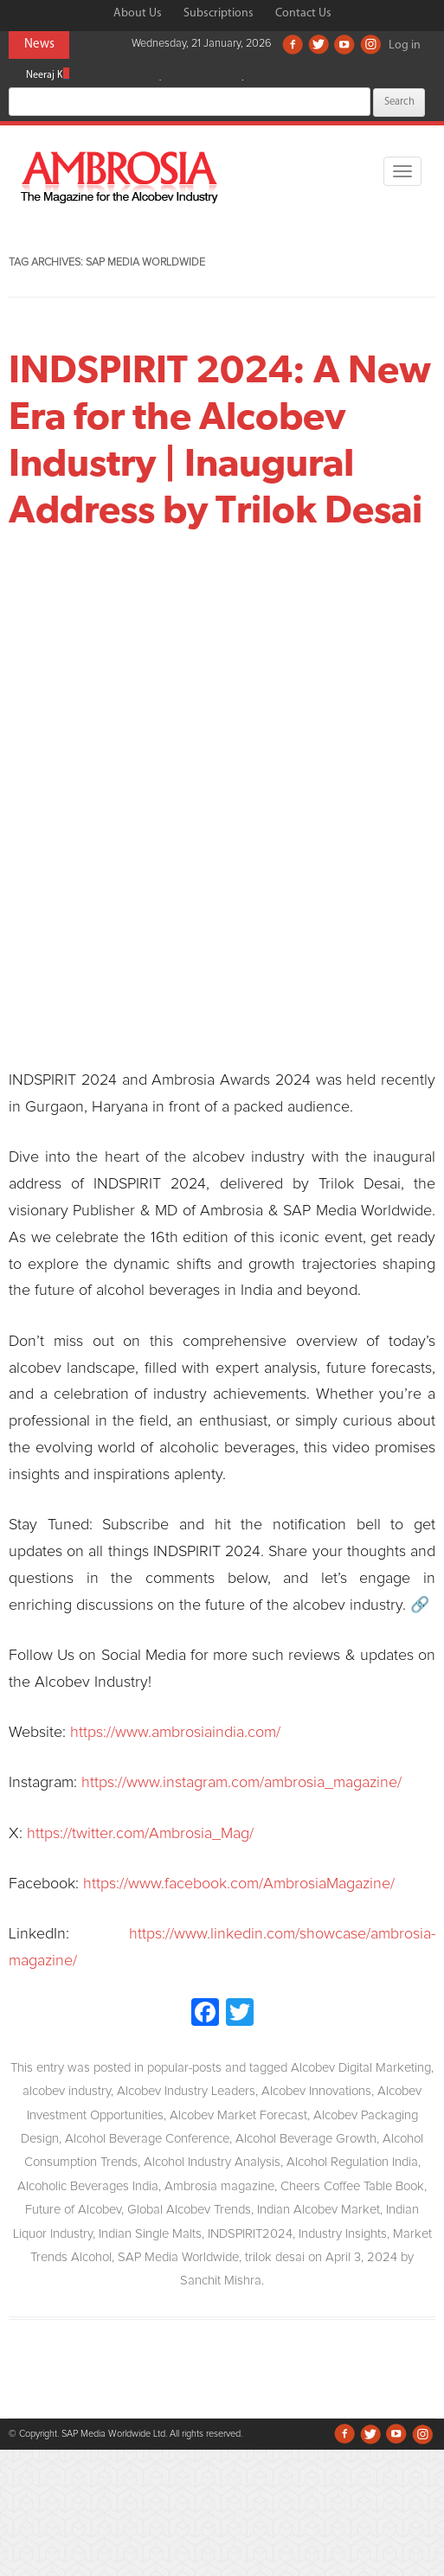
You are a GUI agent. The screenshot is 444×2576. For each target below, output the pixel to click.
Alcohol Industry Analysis (212, 2162)
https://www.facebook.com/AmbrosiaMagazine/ (239, 1884)
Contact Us (303, 13)
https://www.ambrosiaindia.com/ (175, 1732)
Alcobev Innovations (316, 2091)
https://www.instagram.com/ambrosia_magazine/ (241, 1783)
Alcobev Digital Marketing (361, 2067)
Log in (405, 45)
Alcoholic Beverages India (87, 2186)
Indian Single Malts (150, 2233)
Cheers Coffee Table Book (352, 2186)
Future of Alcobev (73, 2209)
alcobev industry (67, 2091)
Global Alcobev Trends (189, 2209)
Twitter (318, 44)
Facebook (293, 44)
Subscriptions (218, 13)
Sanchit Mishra (220, 2280)
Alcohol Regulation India (352, 2162)
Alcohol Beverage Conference (147, 2138)
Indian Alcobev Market (318, 2209)
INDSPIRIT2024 (250, 2233)
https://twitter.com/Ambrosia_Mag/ (140, 1834)
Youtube (344, 44)
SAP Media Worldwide (178, 2257)
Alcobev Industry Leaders (186, 2091)
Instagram (370, 44)
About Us (137, 13)
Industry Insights (343, 2233)
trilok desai (275, 2257)
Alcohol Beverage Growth (305, 2138)
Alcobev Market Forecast (238, 2115)
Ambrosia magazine (219, 2186)
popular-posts (184, 2067)
